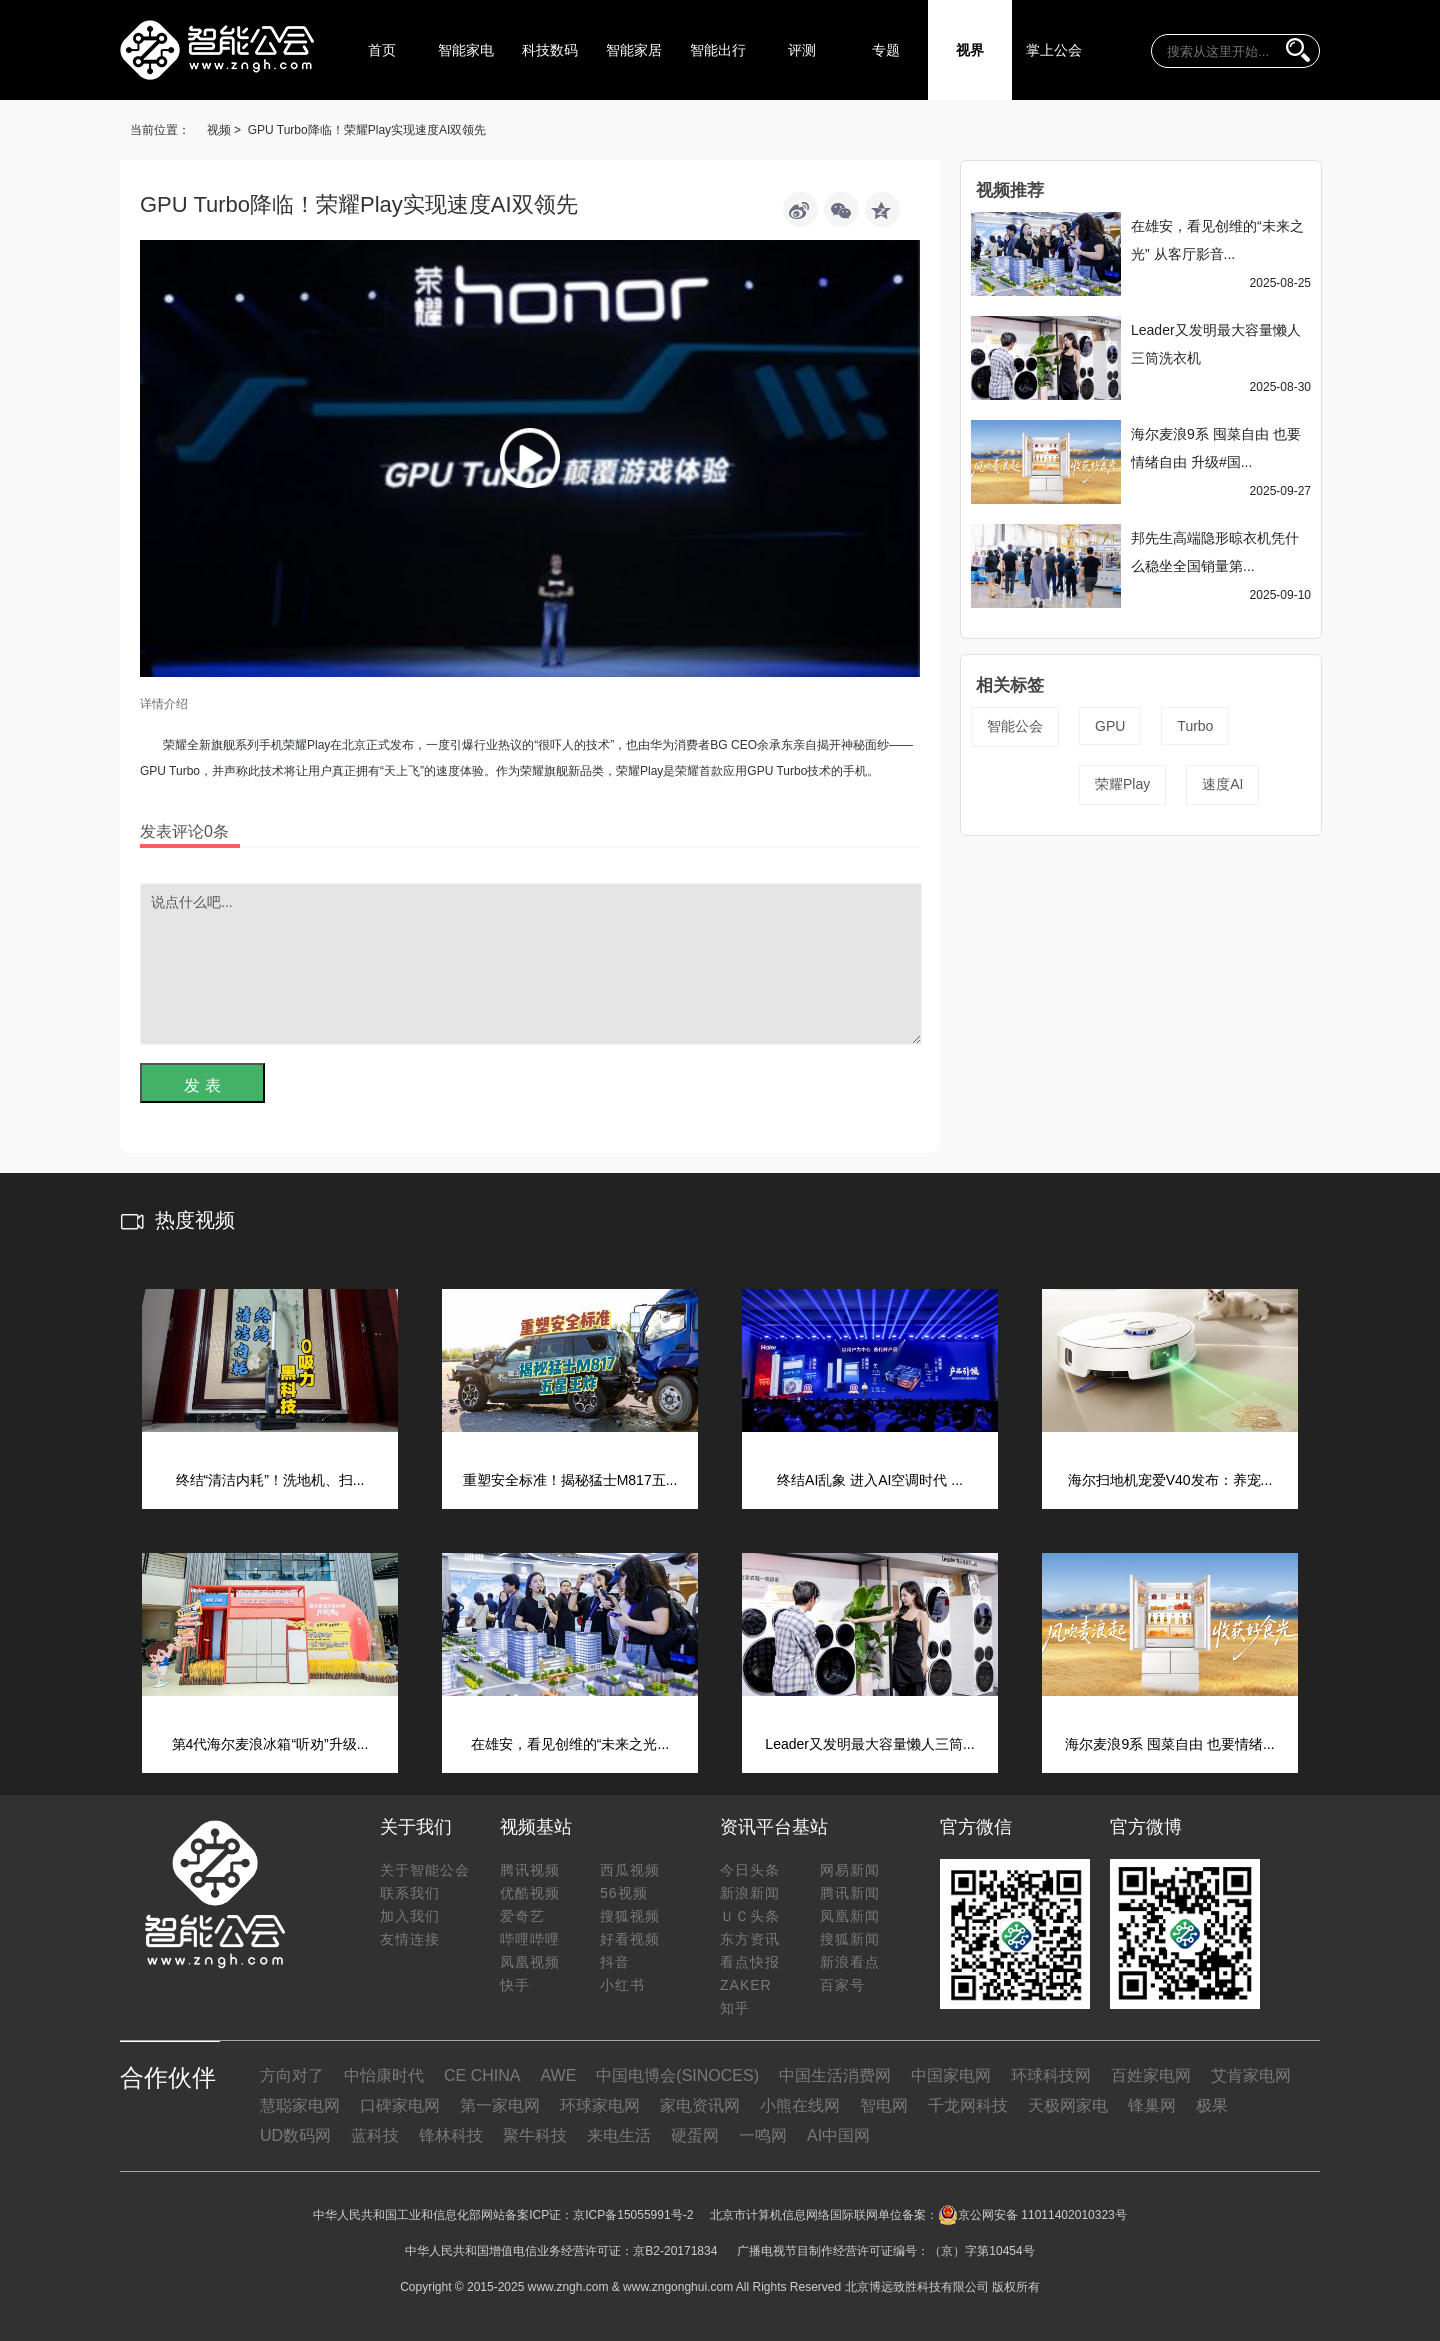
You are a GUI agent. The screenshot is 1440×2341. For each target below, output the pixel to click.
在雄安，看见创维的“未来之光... (570, 1744)
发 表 (202, 1085)
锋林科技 (451, 2135)
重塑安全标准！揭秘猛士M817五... (570, 1480)
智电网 (884, 2105)
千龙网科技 (968, 2105)
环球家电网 (600, 2105)
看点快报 (750, 1962)
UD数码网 (295, 2135)
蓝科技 (375, 2135)
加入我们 (410, 1916)
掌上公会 (1054, 50)
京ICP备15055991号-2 (633, 2215)
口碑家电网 (400, 2105)
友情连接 (410, 1939)
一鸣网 (763, 2135)
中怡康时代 (384, 2075)
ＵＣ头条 (750, 1916)
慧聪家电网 (300, 2105)
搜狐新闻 (850, 1939)
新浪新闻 (750, 1893)
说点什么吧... (531, 964)
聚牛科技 (535, 2135)
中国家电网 (951, 2075)
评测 (802, 50)
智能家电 (466, 50)
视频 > (224, 130)
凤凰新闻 (850, 1916)
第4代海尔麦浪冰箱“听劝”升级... (270, 1744)
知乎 (735, 2008)
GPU (1110, 726)
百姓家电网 (1151, 2075)
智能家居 (634, 50)
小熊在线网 (800, 2105)
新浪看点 (850, 1962)
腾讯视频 (530, 1870)
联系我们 (410, 1893)
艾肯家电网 (1251, 2075)
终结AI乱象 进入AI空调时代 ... (870, 1480)
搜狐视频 (630, 1916)
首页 (382, 50)
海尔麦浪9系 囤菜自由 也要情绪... (1169, 1744)
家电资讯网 (700, 2105)
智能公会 (1015, 726)
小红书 (622, 1985)
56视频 (624, 1893)
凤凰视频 (530, 1962)
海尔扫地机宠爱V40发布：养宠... (1170, 1480)
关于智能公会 (425, 1870)
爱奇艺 (522, 1916)
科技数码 (550, 50)
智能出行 (718, 50)
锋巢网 (1152, 2105)
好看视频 (630, 1939)
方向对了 (292, 2075)
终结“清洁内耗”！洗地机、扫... (270, 1480)
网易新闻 (850, 1870)
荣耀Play (1122, 784)
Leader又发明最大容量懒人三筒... (869, 1744)
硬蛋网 (695, 2135)
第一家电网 (500, 2105)
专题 (886, 50)
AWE (558, 2075)
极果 (1212, 2105)
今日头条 (750, 1870)
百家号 (842, 1985)
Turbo (1195, 726)
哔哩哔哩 (530, 1939)
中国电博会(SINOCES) (677, 2075)
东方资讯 (750, 1939)
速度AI (1222, 784)
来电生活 (619, 2135)
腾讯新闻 (850, 1893)
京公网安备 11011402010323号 (1032, 2215)
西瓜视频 (630, 1870)
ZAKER (746, 1985)
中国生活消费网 (835, 2075)
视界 (970, 50)
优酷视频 (530, 1893)
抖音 (615, 1962)
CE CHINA (482, 2075)
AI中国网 (838, 2135)
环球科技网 (1051, 2075)
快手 (515, 1985)
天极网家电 (1068, 2105)
